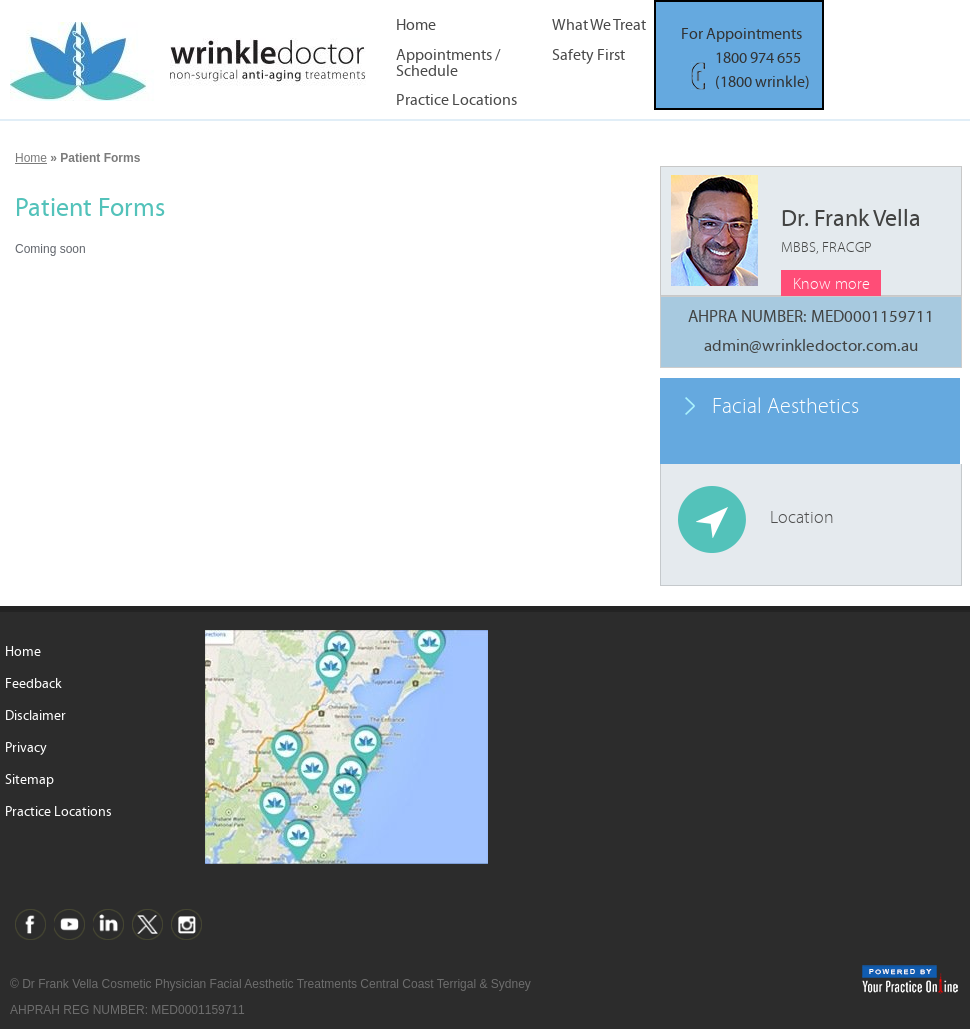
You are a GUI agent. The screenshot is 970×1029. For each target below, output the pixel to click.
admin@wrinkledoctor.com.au (811, 346)
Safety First (588, 55)
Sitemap (29, 780)
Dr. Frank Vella (851, 230)
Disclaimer (35, 716)
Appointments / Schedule (448, 62)
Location (802, 517)
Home (416, 25)
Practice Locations (456, 100)
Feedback (33, 684)
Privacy (26, 748)
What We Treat (599, 25)
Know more (831, 284)
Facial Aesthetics (785, 406)
